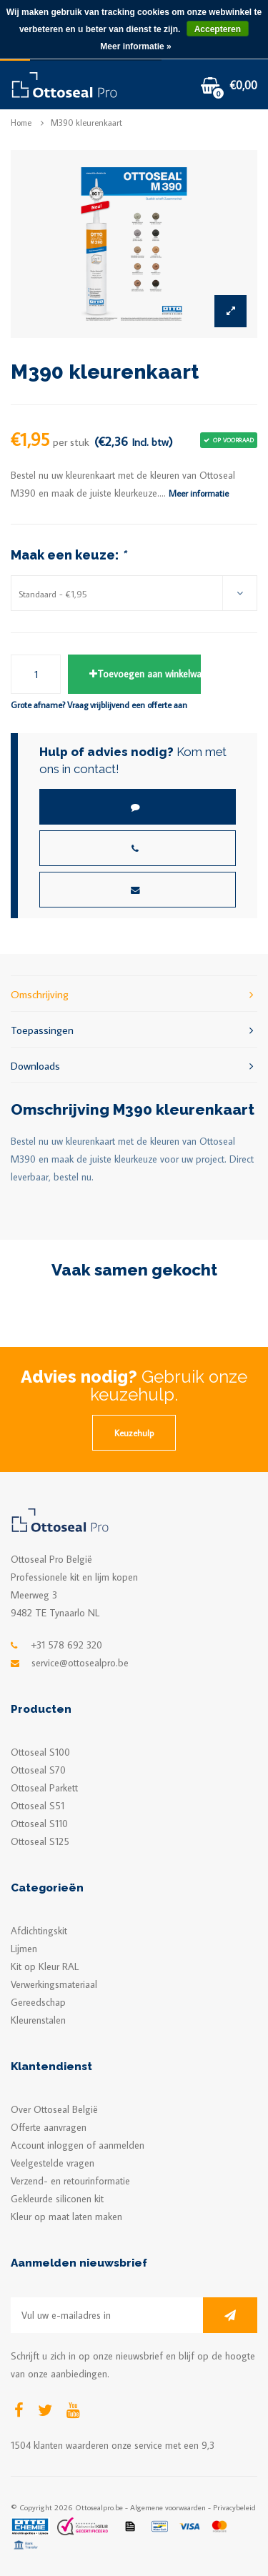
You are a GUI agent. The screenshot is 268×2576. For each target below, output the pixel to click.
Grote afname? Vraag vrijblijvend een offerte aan (99, 704)
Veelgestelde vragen (52, 2163)
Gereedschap (38, 2002)
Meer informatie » (135, 46)
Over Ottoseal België (54, 2109)
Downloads (134, 1065)
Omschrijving (134, 993)
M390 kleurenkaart (86, 122)
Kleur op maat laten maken (66, 2216)
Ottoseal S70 (38, 1770)
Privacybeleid (234, 2507)
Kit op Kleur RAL (45, 1966)
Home (21, 122)
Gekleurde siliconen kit (57, 2198)
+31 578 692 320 (66, 1644)
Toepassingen (134, 1029)
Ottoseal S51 (37, 1805)
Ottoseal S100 (40, 1752)
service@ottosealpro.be (80, 1662)
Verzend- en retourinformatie (70, 2180)
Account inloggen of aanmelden (77, 2145)
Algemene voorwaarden (168, 2507)
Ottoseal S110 (39, 1823)
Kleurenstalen (38, 2020)
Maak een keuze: (68, 554)
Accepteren (217, 29)
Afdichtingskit (39, 1930)
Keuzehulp (134, 1432)
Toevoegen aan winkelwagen (145, 673)
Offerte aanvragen (48, 2127)
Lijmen (24, 1948)
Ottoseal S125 (40, 1841)
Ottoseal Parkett (44, 1787)
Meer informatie (199, 493)
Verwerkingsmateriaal (54, 1984)
